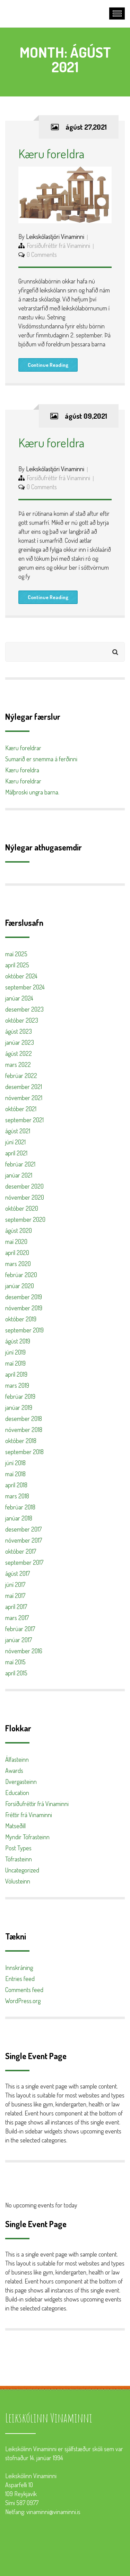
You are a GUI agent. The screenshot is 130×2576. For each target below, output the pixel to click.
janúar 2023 (19, 1042)
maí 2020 (16, 1241)
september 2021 (24, 1120)
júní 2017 (15, 1584)
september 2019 (24, 1330)
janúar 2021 (18, 1175)
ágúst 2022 (18, 1053)
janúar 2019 (18, 1407)
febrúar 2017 (20, 1629)
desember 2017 (23, 1529)
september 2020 (25, 1219)
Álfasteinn (17, 1759)
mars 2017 (17, 1617)
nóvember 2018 (23, 1429)
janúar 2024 (19, 998)
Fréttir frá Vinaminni (28, 1815)
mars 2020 (18, 1263)
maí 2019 (15, 1363)
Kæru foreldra (51, 153)
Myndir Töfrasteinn (27, 1837)
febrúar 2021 (20, 1164)
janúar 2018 (18, 1518)
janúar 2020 (19, 1286)
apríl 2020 (17, 1252)
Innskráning (19, 1967)
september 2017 (24, 1562)
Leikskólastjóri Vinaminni (55, 236)
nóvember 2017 (23, 1540)
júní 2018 (15, 1463)
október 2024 (21, 976)
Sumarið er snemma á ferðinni (41, 759)
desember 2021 (23, 1086)
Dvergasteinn (21, 1781)
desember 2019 (23, 1297)
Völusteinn (17, 1881)
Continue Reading (48, 365)
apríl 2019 (16, 1374)
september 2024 (25, 987)
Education (17, 1792)
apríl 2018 (16, 1485)
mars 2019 (17, 1385)
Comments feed (24, 1989)
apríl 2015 (16, 1673)
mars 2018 (17, 1496)
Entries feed (20, 1978)
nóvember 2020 (24, 1197)
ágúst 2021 (17, 1131)
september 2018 (24, 1452)
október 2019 (20, 1319)
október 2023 (21, 1020)
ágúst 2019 (17, 1341)
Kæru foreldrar (23, 748)
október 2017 (20, 1551)
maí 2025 (16, 954)
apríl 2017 (16, 1606)
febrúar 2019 (20, 1396)
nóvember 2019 (23, 1308)
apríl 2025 (17, 965)
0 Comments (42, 254)
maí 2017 (15, 1595)
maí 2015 (15, 1662)
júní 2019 (15, 1352)
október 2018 (20, 1440)
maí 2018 (15, 1474)
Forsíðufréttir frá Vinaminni (58, 245)
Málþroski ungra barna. (32, 792)
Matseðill (15, 1826)
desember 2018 (23, 1418)
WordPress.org (23, 2001)
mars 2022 (18, 1064)
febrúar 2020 (21, 1274)
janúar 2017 (18, 1640)
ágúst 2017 (17, 1573)
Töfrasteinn (18, 1859)
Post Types (18, 1848)
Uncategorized (22, 1870)
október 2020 (21, 1208)
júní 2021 (15, 1142)
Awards (14, 1770)
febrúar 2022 (21, 1075)
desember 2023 (24, 1009)
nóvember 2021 (23, 1097)
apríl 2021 (16, 1153)
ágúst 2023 (18, 1031)
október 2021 (20, 1109)
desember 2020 (24, 1186)
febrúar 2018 (20, 1507)
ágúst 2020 (18, 1230)
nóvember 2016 (23, 1651)
